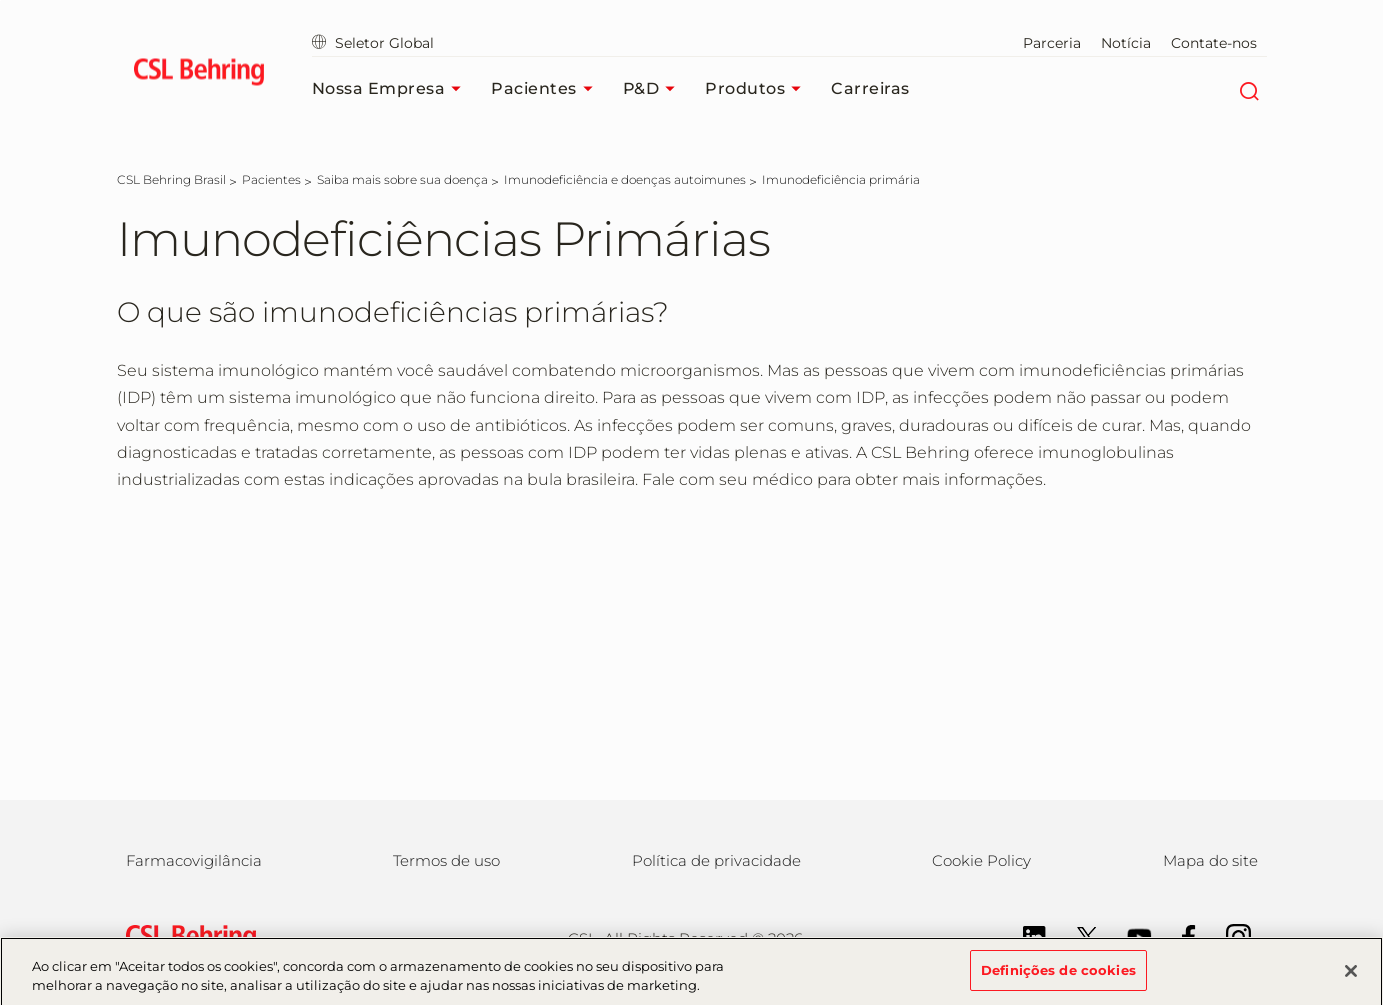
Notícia (1126, 43)
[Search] (1249, 89)
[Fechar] (1351, 978)
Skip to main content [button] (0, 0)
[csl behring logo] (186, 936)
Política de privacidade (716, 860)
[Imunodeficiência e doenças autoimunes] (625, 179)
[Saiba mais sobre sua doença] (402, 179)
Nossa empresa (392, 89)
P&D (654, 89)
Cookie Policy (981, 860)
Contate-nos (1214, 43)
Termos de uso (446, 860)
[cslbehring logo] (199, 75)
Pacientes (547, 89)
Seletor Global (373, 43)
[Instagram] (1228, 935)
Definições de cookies (1058, 978)
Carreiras (870, 88)
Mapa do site (1210, 860)
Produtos (758, 89)
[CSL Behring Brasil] (171, 179)
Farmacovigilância (194, 860)
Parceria (1052, 43)
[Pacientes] (271, 179)
